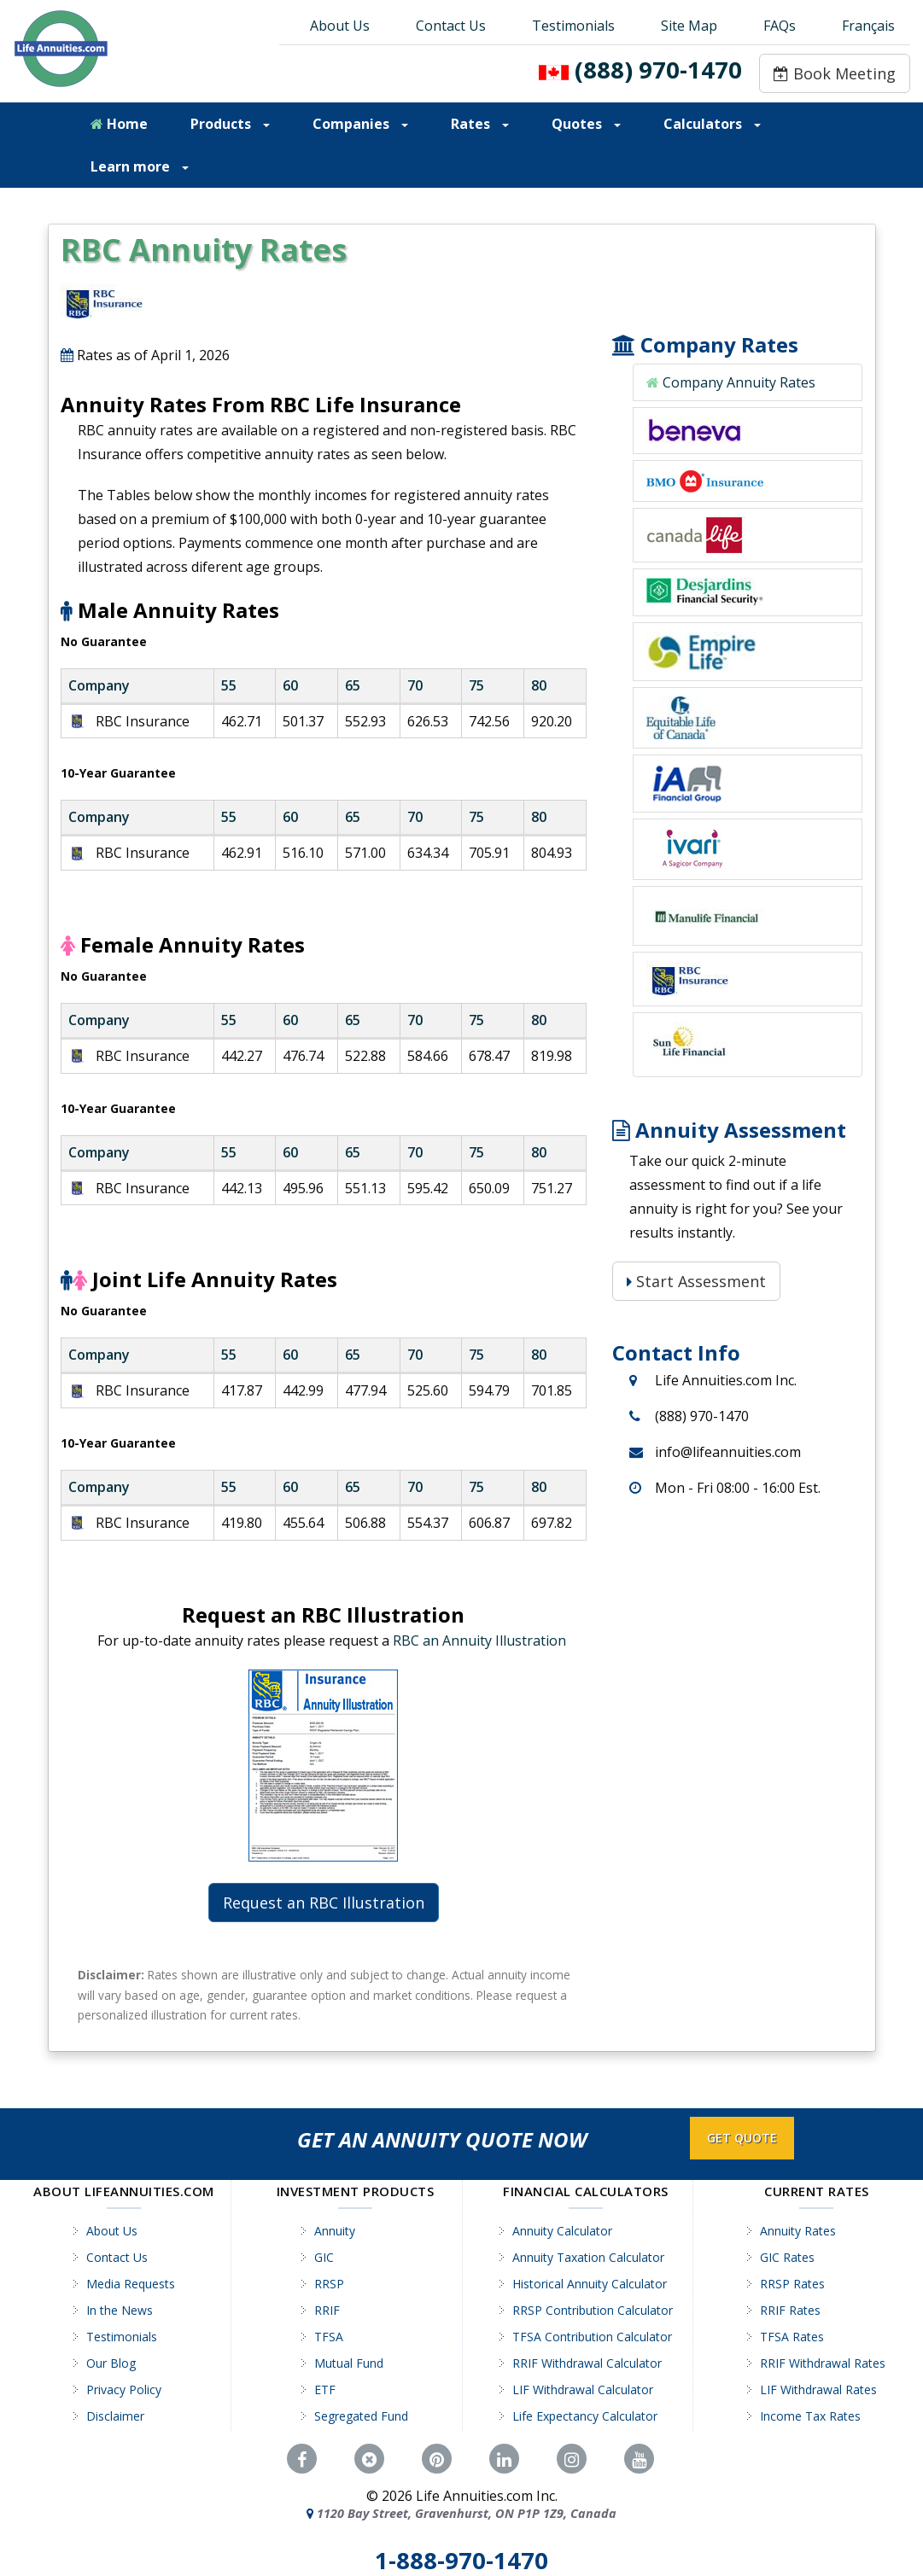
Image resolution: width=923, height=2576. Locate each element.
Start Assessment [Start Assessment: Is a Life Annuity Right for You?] (696, 1281)
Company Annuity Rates (739, 382)
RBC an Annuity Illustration (479, 1640)
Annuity (334, 2231)
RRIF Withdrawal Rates (822, 2363)
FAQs (779, 25)
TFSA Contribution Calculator (592, 2336)
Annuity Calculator (562, 2231)
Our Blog (111, 2363)
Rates (480, 123)
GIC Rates (787, 2257)
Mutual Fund (348, 2363)
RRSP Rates (792, 2284)
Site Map (689, 25)
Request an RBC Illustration (323, 1902)
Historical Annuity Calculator (589, 2284)
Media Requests (130, 2284)
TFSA (328, 2336)
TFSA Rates (792, 2336)
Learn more (140, 166)
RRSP (329, 2284)
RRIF (327, 2310)
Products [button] (230, 123)
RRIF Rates (790, 2310)
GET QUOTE (742, 2138)
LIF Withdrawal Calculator (582, 2389)
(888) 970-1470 (658, 69)
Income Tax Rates (810, 2416)
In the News (119, 2310)
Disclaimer (115, 2416)
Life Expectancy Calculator (584, 2416)
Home (119, 123)
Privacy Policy (123, 2389)
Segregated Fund (361, 2416)
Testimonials (573, 25)
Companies (360, 123)
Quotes (586, 123)
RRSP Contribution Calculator (592, 2310)
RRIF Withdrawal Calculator (587, 2363)
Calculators (712, 123)
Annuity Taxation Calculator (588, 2257)
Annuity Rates (798, 2231)
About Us (340, 25)
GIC (324, 2257)
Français (868, 25)
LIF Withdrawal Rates (818, 2389)
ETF (325, 2389)
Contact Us (451, 25)
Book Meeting (835, 73)
